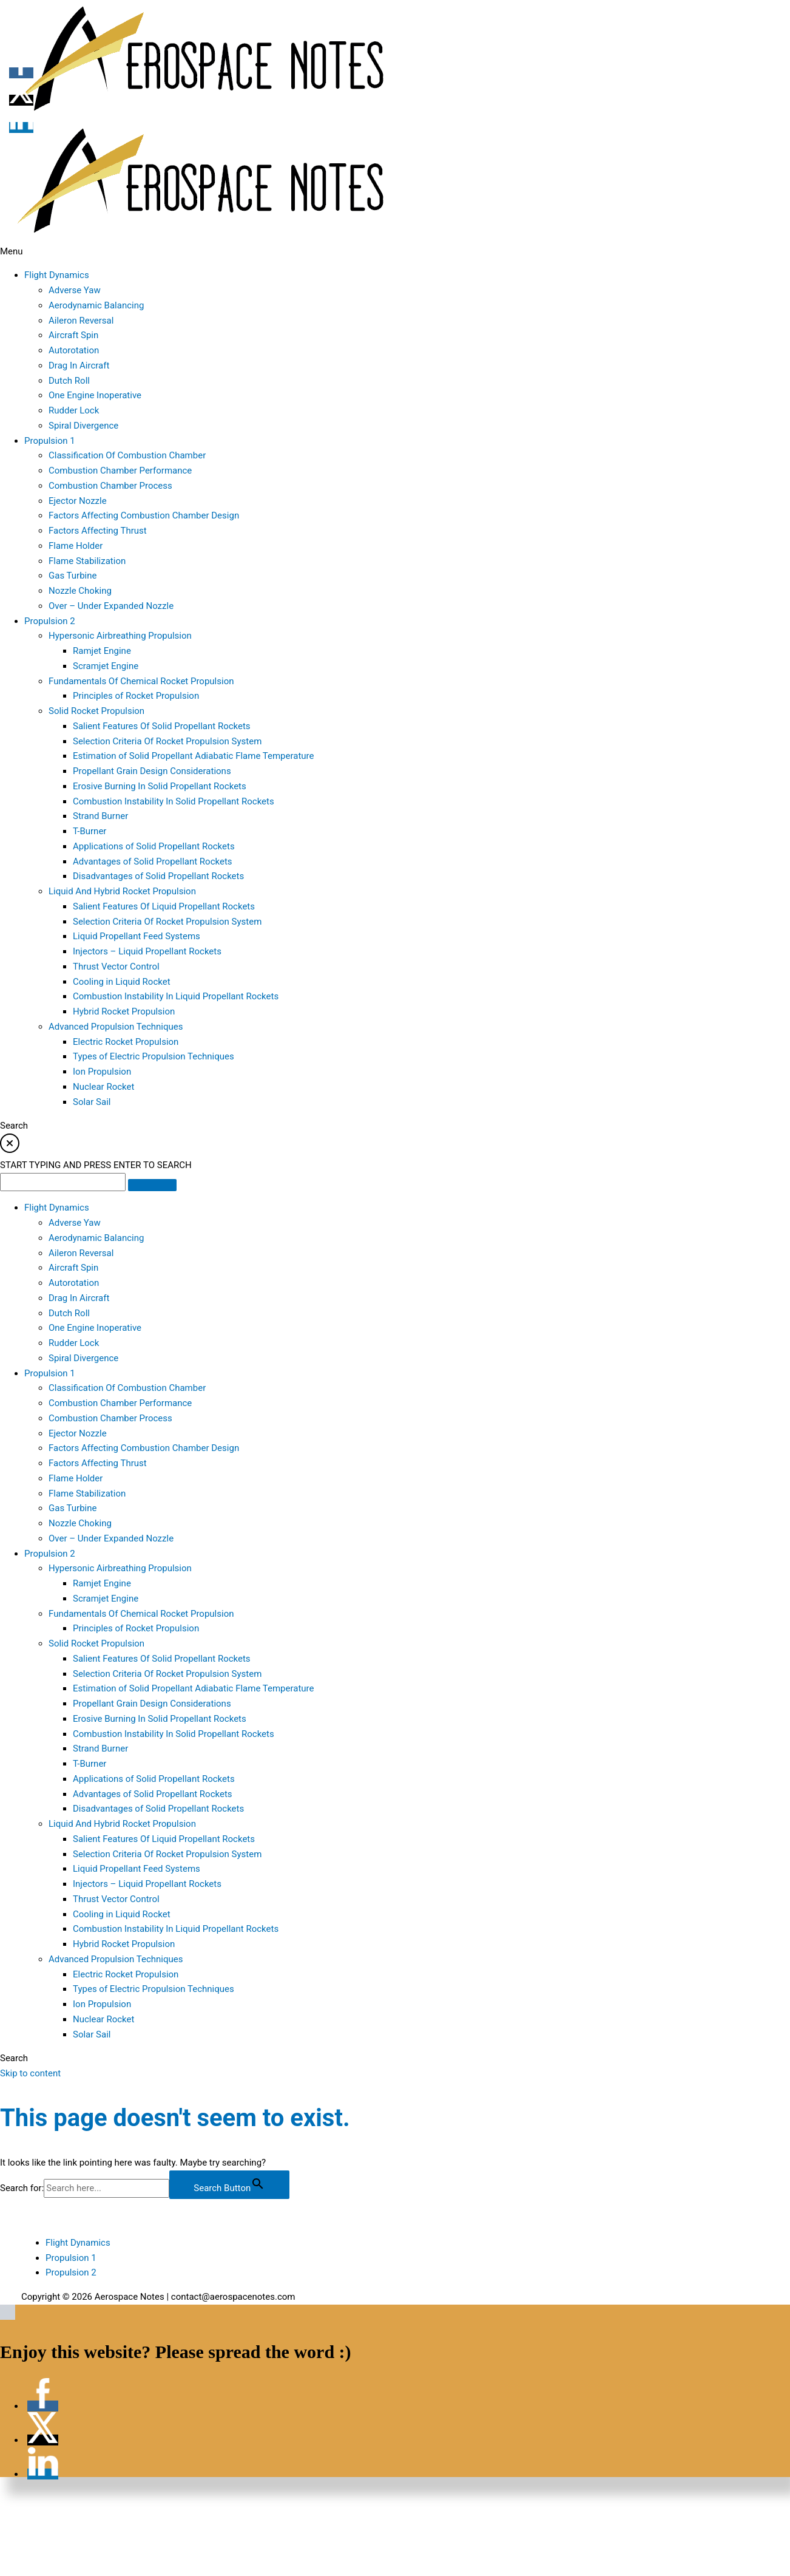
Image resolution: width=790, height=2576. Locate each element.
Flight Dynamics (78, 2242)
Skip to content (30, 2073)
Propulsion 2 (71, 2272)
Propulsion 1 (71, 2257)
